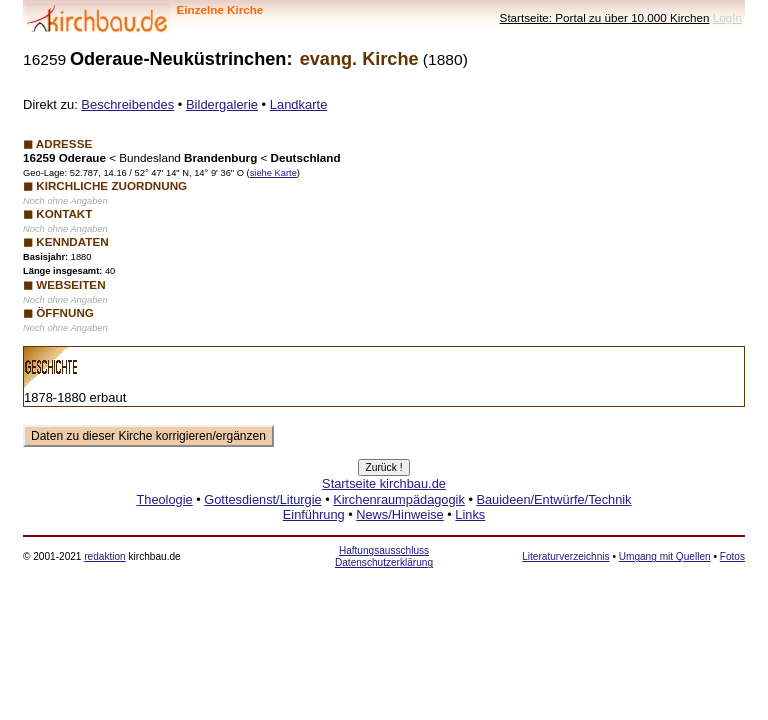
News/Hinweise (399, 514)
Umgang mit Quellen (665, 556)
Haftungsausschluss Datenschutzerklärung (384, 556)
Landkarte (299, 104)
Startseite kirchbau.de (384, 483)
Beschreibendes (127, 104)
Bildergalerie (222, 104)
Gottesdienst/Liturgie (262, 499)
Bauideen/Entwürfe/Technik (553, 499)
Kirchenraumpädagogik (399, 499)
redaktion (104, 556)
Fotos (732, 556)
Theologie (164, 499)
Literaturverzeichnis (565, 556)
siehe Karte (273, 173)
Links (470, 514)
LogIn (727, 17)
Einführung (314, 514)
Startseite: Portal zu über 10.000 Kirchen (605, 17)
